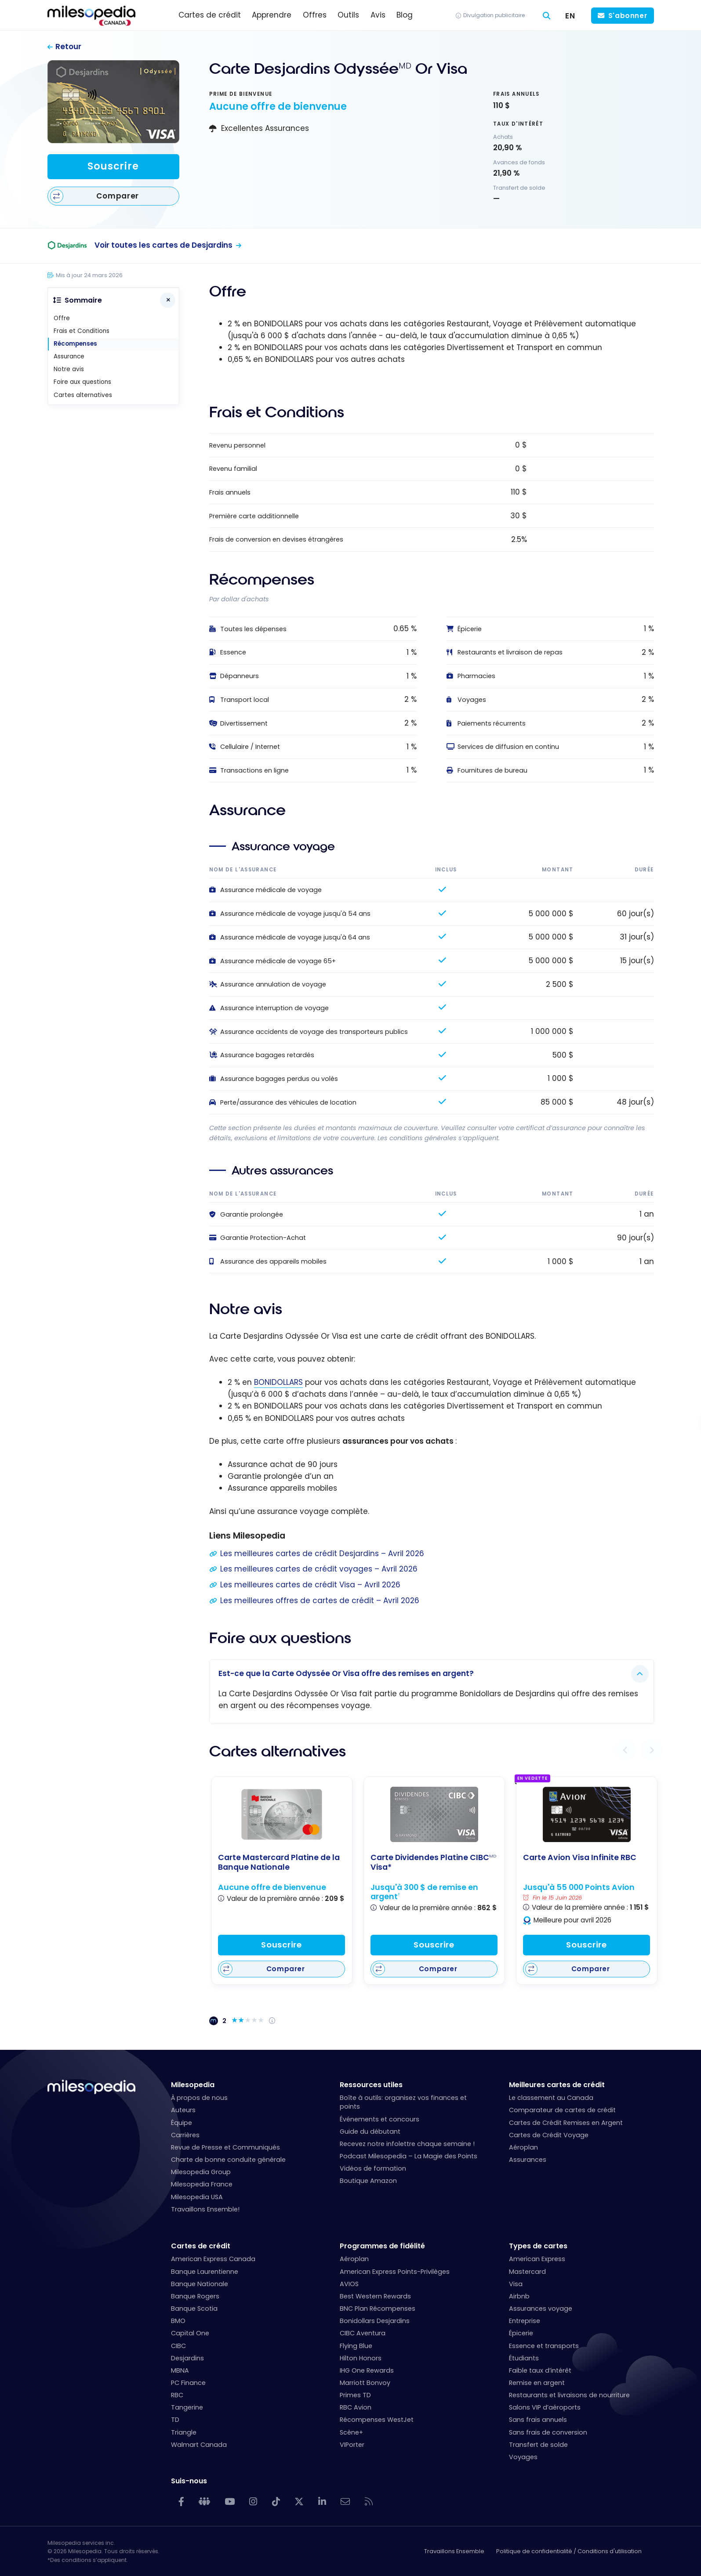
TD (175, 2419)
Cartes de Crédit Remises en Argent (566, 2122)
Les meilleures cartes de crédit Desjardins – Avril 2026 (322, 1553)
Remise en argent (537, 2382)
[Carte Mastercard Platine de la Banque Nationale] (282, 1814)
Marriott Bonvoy (365, 2382)
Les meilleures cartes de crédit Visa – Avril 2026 (310, 1584)
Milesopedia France (201, 2184)
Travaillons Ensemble (454, 2551)
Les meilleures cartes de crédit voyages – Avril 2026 (319, 1569)
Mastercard (527, 2271)
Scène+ (351, 2432)
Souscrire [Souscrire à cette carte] (113, 166)
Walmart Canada (199, 2444)
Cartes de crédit (200, 2246)
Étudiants (524, 2358)
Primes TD (355, 2395)
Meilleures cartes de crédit (557, 2085)
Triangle (183, 2432)
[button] (625, 1750)
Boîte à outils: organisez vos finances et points (403, 2102)
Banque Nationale (199, 2284)
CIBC (178, 2345)
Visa (516, 2284)
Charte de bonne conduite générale (228, 2159)
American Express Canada (213, 2258)
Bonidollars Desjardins (375, 2320)
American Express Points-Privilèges (395, 2271)
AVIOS (349, 2284)
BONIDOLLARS (278, 1382)
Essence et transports (544, 2345)
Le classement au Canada (551, 2097)
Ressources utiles (371, 2085)
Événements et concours (379, 2119)
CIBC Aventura (362, 2333)
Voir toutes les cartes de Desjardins (163, 245)
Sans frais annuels (538, 2419)
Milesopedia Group (201, 2172)
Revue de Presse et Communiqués (225, 2147)
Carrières (185, 2135)
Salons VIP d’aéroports (545, 2407)
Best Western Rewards (375, 2296)
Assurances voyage (540, 2308)
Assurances (527, 2159)
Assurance (69, 356)
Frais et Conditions (81, 331)
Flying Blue (356, 2345)
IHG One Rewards (367, 2370)
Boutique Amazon (368, 2180)
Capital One (190, 2333)
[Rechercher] (546, 15)
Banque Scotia (194, 2308)
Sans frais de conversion (548, 2432)
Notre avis (69, 369)
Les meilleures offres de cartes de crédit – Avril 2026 (319, 1600)
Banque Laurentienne (204, 2271)
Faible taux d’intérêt (540, 2370)
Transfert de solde (538, 2444)
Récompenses (75, 344)
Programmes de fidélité (382, 2246)
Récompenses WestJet (377, 2419)
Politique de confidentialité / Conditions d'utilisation (569, 2551)
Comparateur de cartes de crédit (562, 2110)
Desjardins (187, 2358)
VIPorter (352, 2444)
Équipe (181, 2122)
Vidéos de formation (373, 2168)
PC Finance (188, 2382)
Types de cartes (538, 2246)
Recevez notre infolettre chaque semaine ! (407, 2143)
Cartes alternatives (83, 395)
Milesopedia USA (197, 2197)
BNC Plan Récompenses (377, 2308)
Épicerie (521, 2333)
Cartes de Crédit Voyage (548, 2135)
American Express (537, 2258)
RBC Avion (355, 2407)
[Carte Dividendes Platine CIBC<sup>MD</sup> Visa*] (434, 1814)
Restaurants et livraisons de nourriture (569, 2395)
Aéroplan (523, 2147)
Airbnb (519, 2296)
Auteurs (183, 2110)
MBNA (180, 2370)
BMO (178, 2320)
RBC (177, 2395)
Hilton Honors (360, 2358)
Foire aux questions (82, 382)
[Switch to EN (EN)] (570, 15)
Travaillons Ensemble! (205, 2209)
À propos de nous (199, 2097)
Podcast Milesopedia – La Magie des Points (408, 2156)
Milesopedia (192, 2085)
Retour (68, 46)
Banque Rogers (195, 2296)
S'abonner (627, 15)
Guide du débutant (370, 2131)
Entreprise (524, 2320)
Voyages (523, 2457)
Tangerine (187, 2407)
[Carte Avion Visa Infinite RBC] (587, 1814)
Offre (62, 318)
